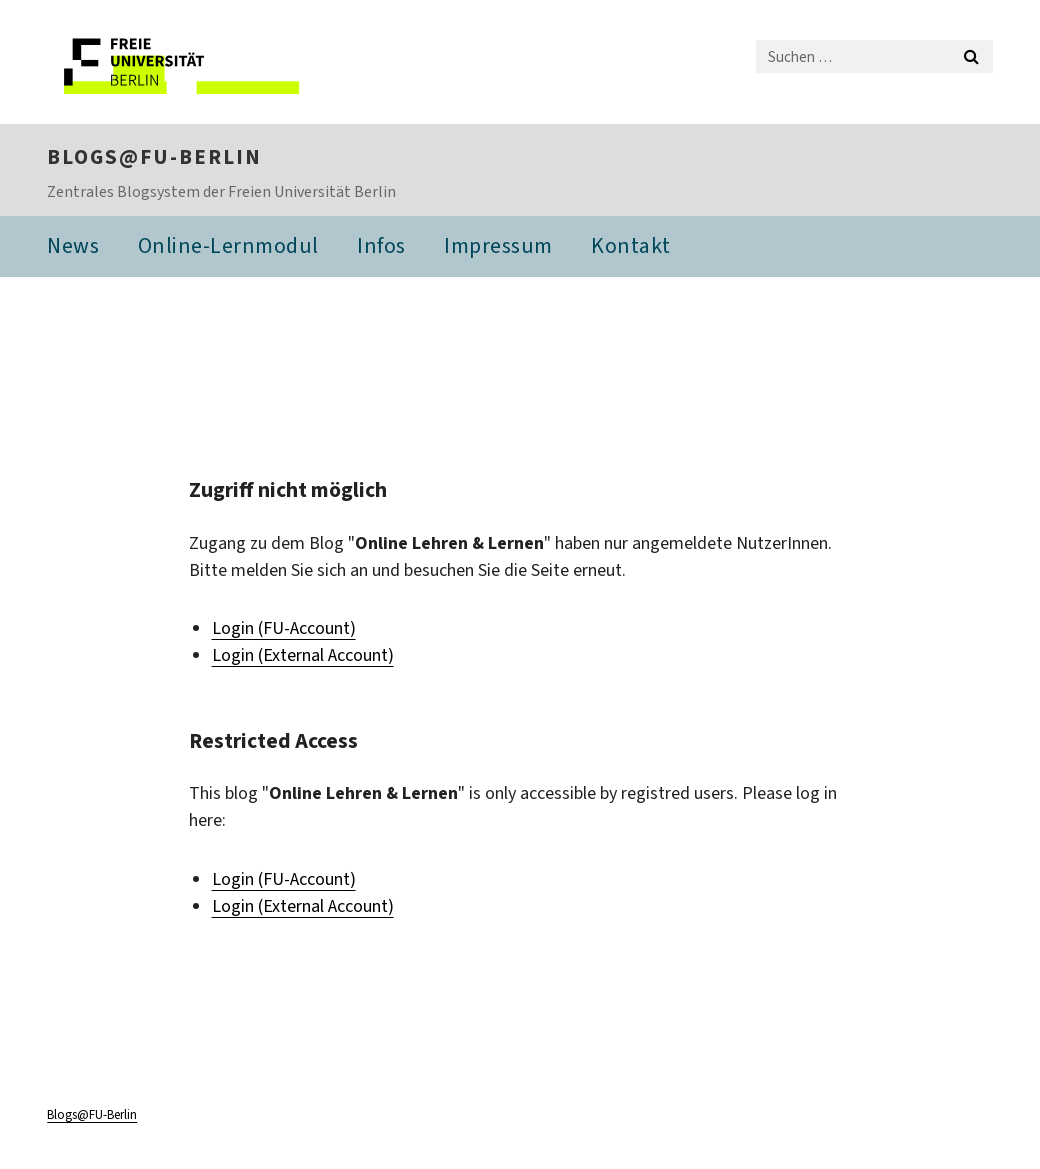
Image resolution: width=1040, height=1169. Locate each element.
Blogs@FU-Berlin (154, 158)
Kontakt (631, 247)
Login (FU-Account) (284, 630)
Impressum (498, 247)
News (73, 247)
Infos (381, 247)
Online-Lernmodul (228, 247)
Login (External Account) (303, 657)
